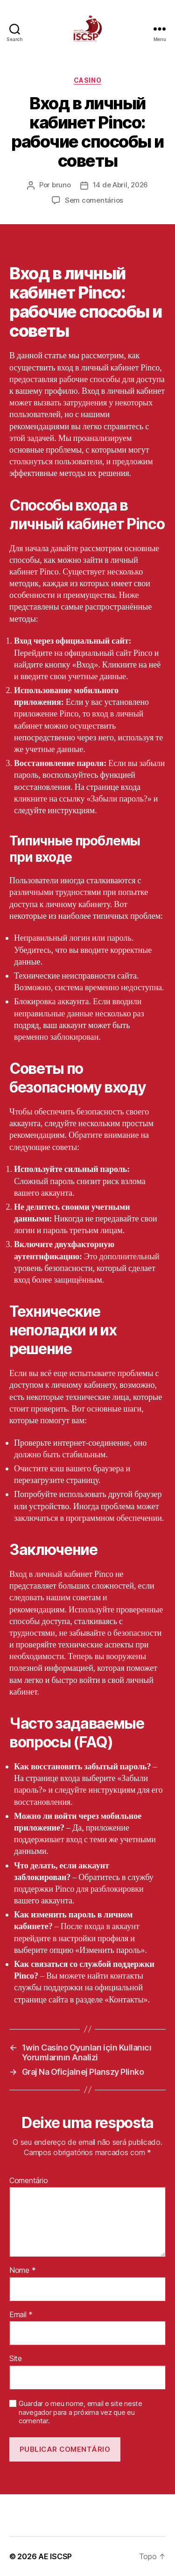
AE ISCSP (55, 2556)
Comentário (28, 2181)
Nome (22, 2270)
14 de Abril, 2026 (120, 184)
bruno (61, 184)
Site (15, 2359)
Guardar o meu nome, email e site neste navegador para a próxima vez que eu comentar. (80, 2412)
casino (87, 80)
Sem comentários (94, 200)
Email (21, 2315)
